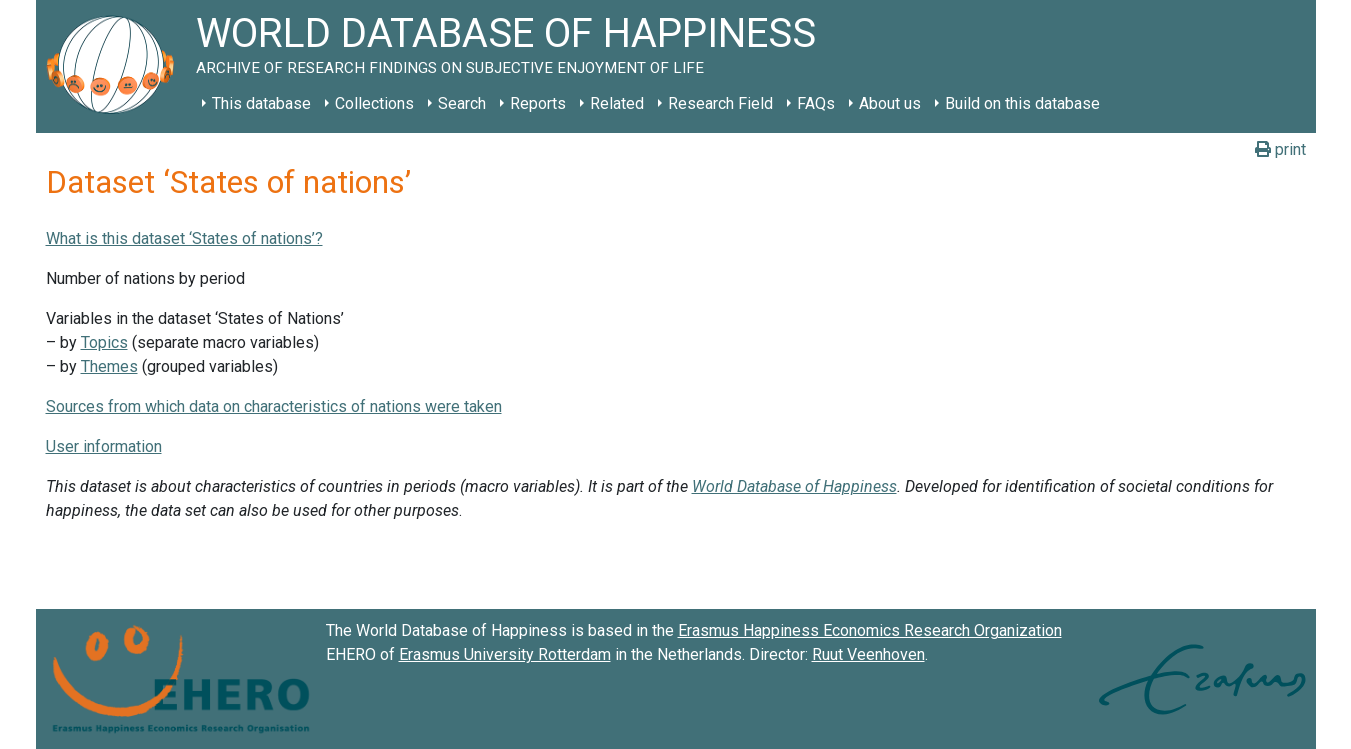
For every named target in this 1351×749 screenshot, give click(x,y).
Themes (109, 366)
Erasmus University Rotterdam (505, 654)
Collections (374, 103)
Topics (104, 342)
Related (617, 103)
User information (104, 446)
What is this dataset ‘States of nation (174, 238)
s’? (313, 238)
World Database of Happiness (794, 486)
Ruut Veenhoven (868, 654)
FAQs (816, 103)
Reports (538, 103)
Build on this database (1022, 103)
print (1280, 149)
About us (890, 103)
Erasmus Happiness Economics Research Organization (870, 630)
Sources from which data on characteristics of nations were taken (274, 406)
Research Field (720, 103)
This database (261, 103)
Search (462, 103)
